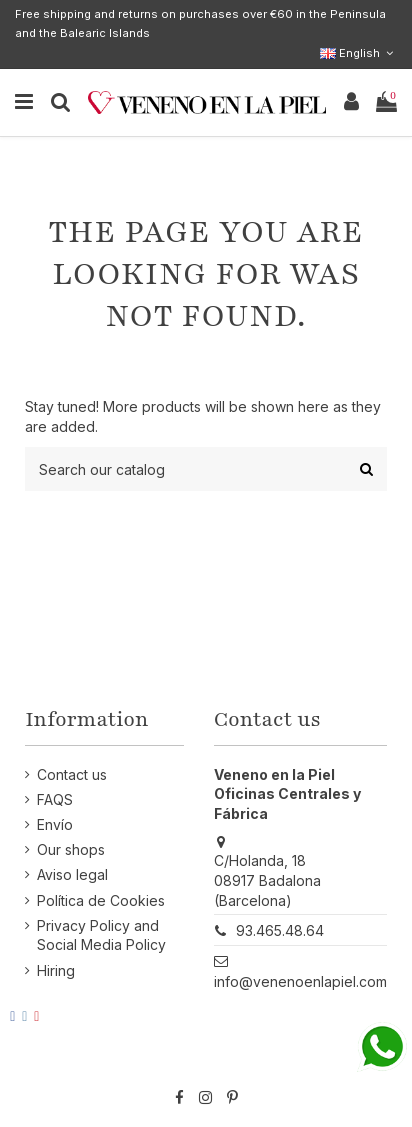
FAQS (55, 799)
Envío (55, 824)
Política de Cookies (101, 900)
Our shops (71, 849)
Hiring (56, 970)
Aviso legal (72, 874)
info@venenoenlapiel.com (300, 981)
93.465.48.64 (280, 930)
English (358, 53)
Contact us (72, 774)
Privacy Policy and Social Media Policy (101, 935)
